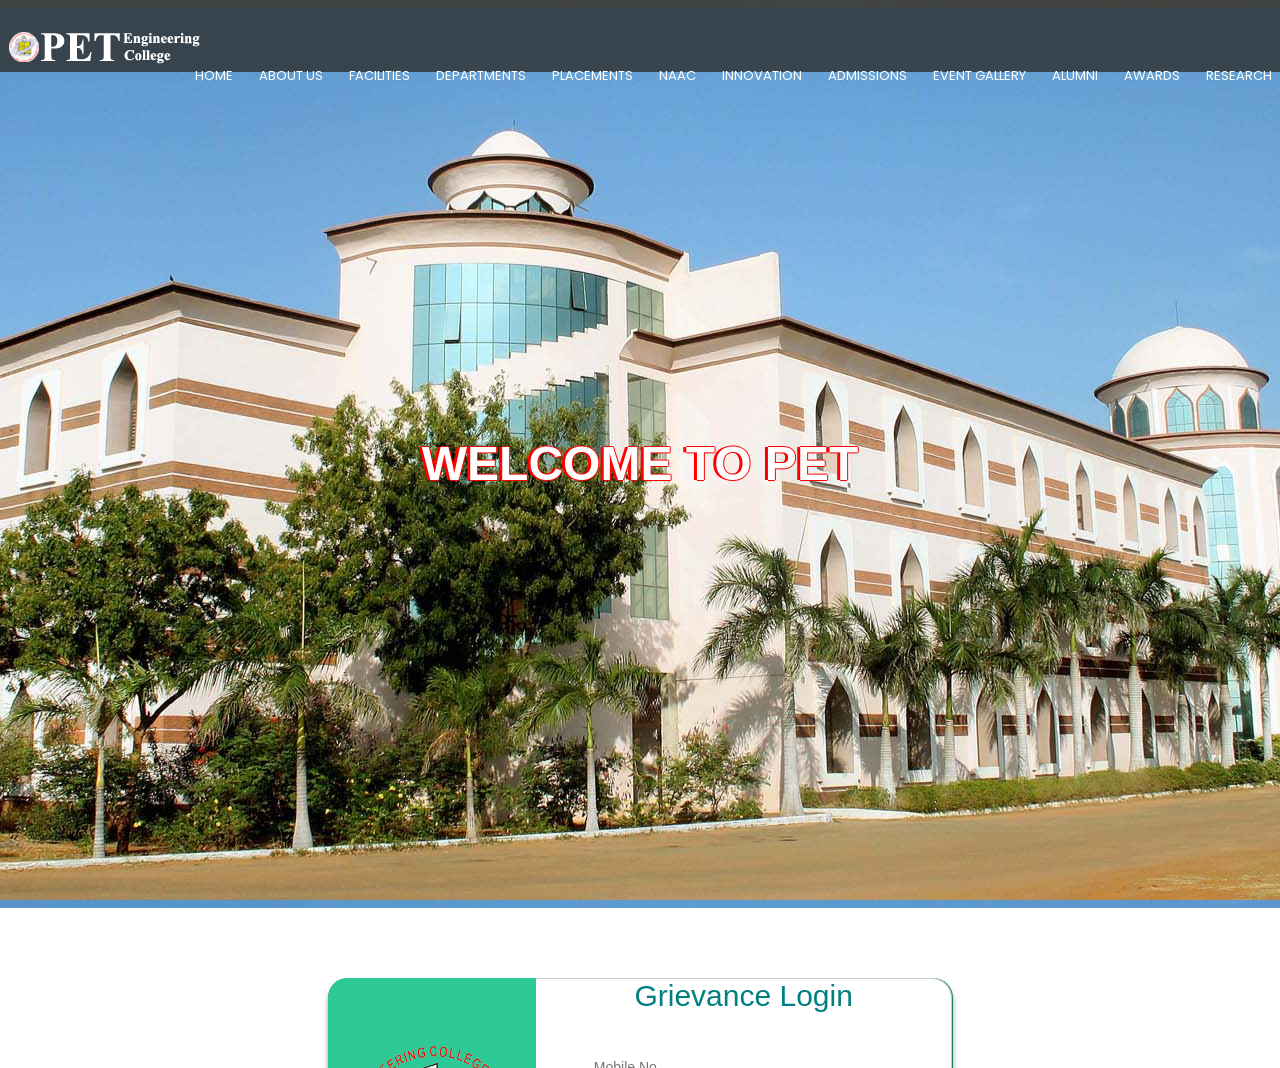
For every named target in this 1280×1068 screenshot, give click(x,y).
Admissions (867, 76)
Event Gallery (979, 76)
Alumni (1075, 76)
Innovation (762, 76)
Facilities (379, 76)
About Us (291, 76)
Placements (592, 76)
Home (214, 76)
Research (1239, 76)
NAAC (677, 76)
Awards (1152, 76)
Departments (481, 76)
